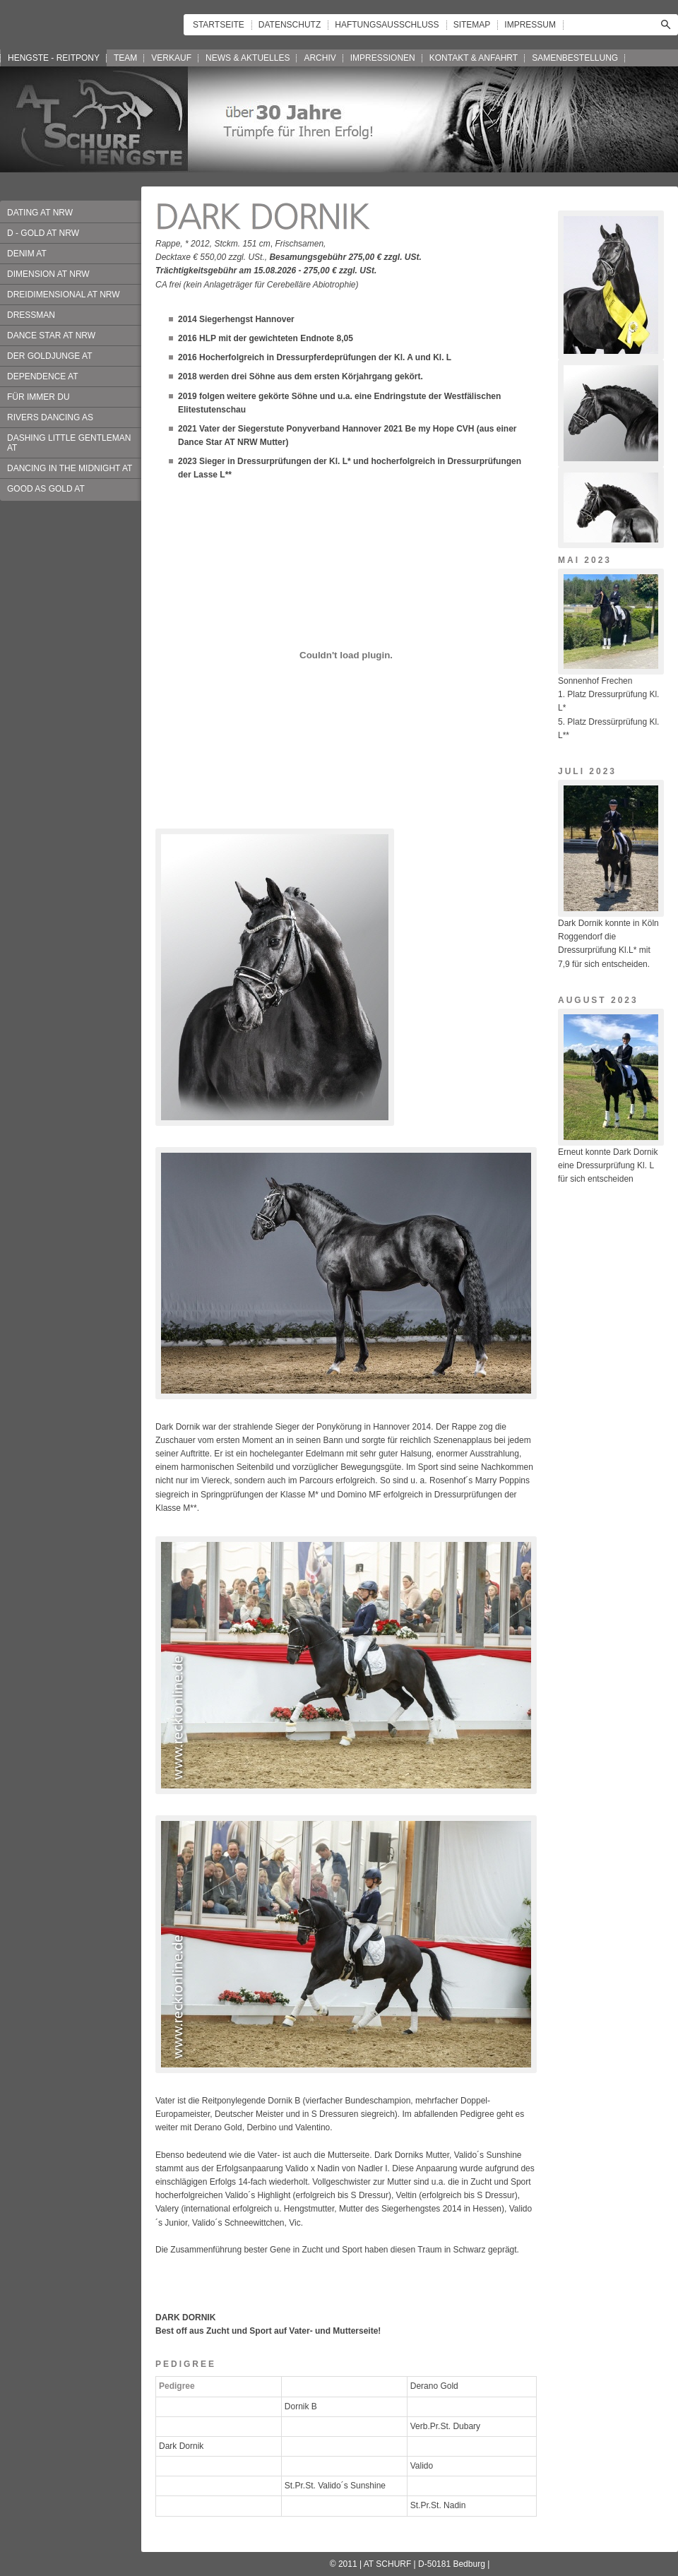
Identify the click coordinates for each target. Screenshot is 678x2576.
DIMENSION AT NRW (48, 274)
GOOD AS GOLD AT (46, 489)
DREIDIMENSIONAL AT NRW (63, 294)
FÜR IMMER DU (38, 397)
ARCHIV (319, 58)
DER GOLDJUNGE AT (49, 356)
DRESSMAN (31, 315)
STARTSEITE (218, 25)
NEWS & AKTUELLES (248, 58)
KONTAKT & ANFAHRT (473, 58)
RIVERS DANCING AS (50, 417)
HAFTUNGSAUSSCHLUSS (387, 25)
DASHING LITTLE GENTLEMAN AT (69, 443)
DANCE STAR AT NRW (51, 335)
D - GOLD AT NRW (43, 233)
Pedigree (177, 2386)
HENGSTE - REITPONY (54, 58)
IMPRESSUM (530, 25)
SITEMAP (472, 25)
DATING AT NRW (40, 213)
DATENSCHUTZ (289, 25)
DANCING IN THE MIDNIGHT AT (69, 468)
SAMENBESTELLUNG (575, 58)
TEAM (125, 58)
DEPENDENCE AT (42, 376)
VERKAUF (171, 58)
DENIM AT (27, 254)
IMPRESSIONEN (382, 58)
